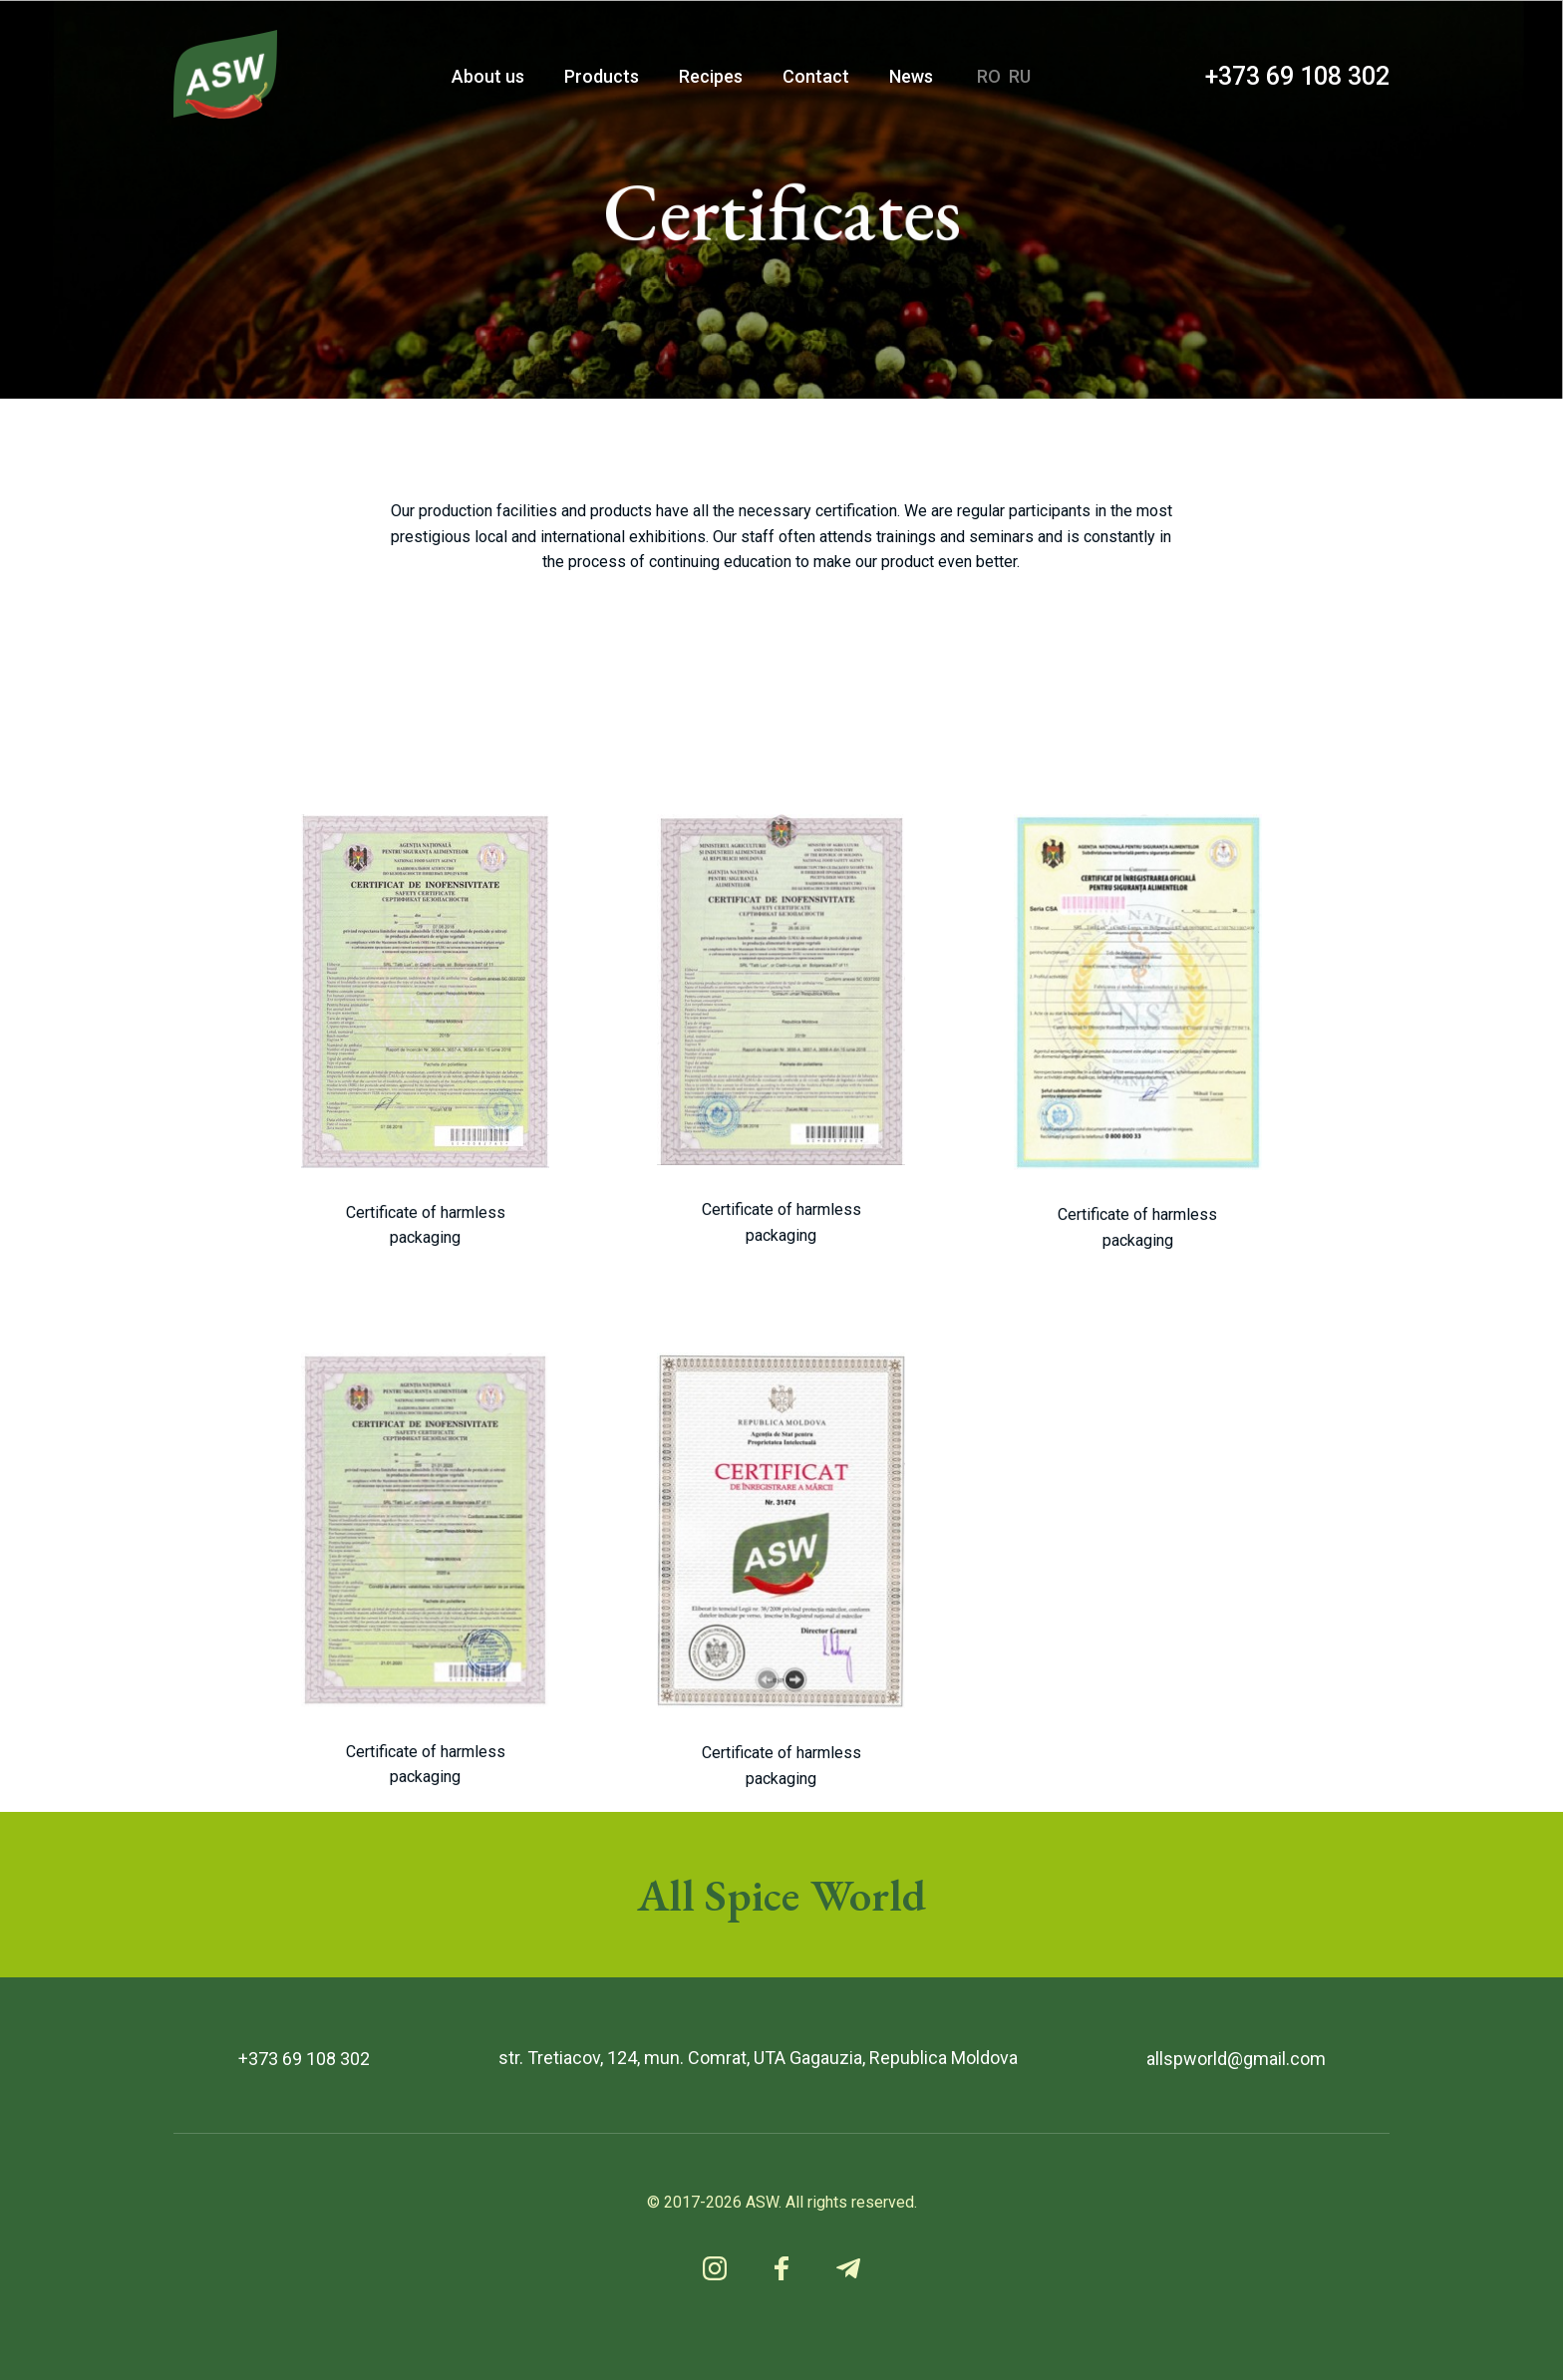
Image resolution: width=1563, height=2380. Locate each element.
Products (601, 76)
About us (488, 76)
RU (1020, 76)
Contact (815, 76)
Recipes (711, 76)
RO (989, 76)
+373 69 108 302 (1297, 76)
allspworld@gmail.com (1236, 2059)
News (911, 76)
